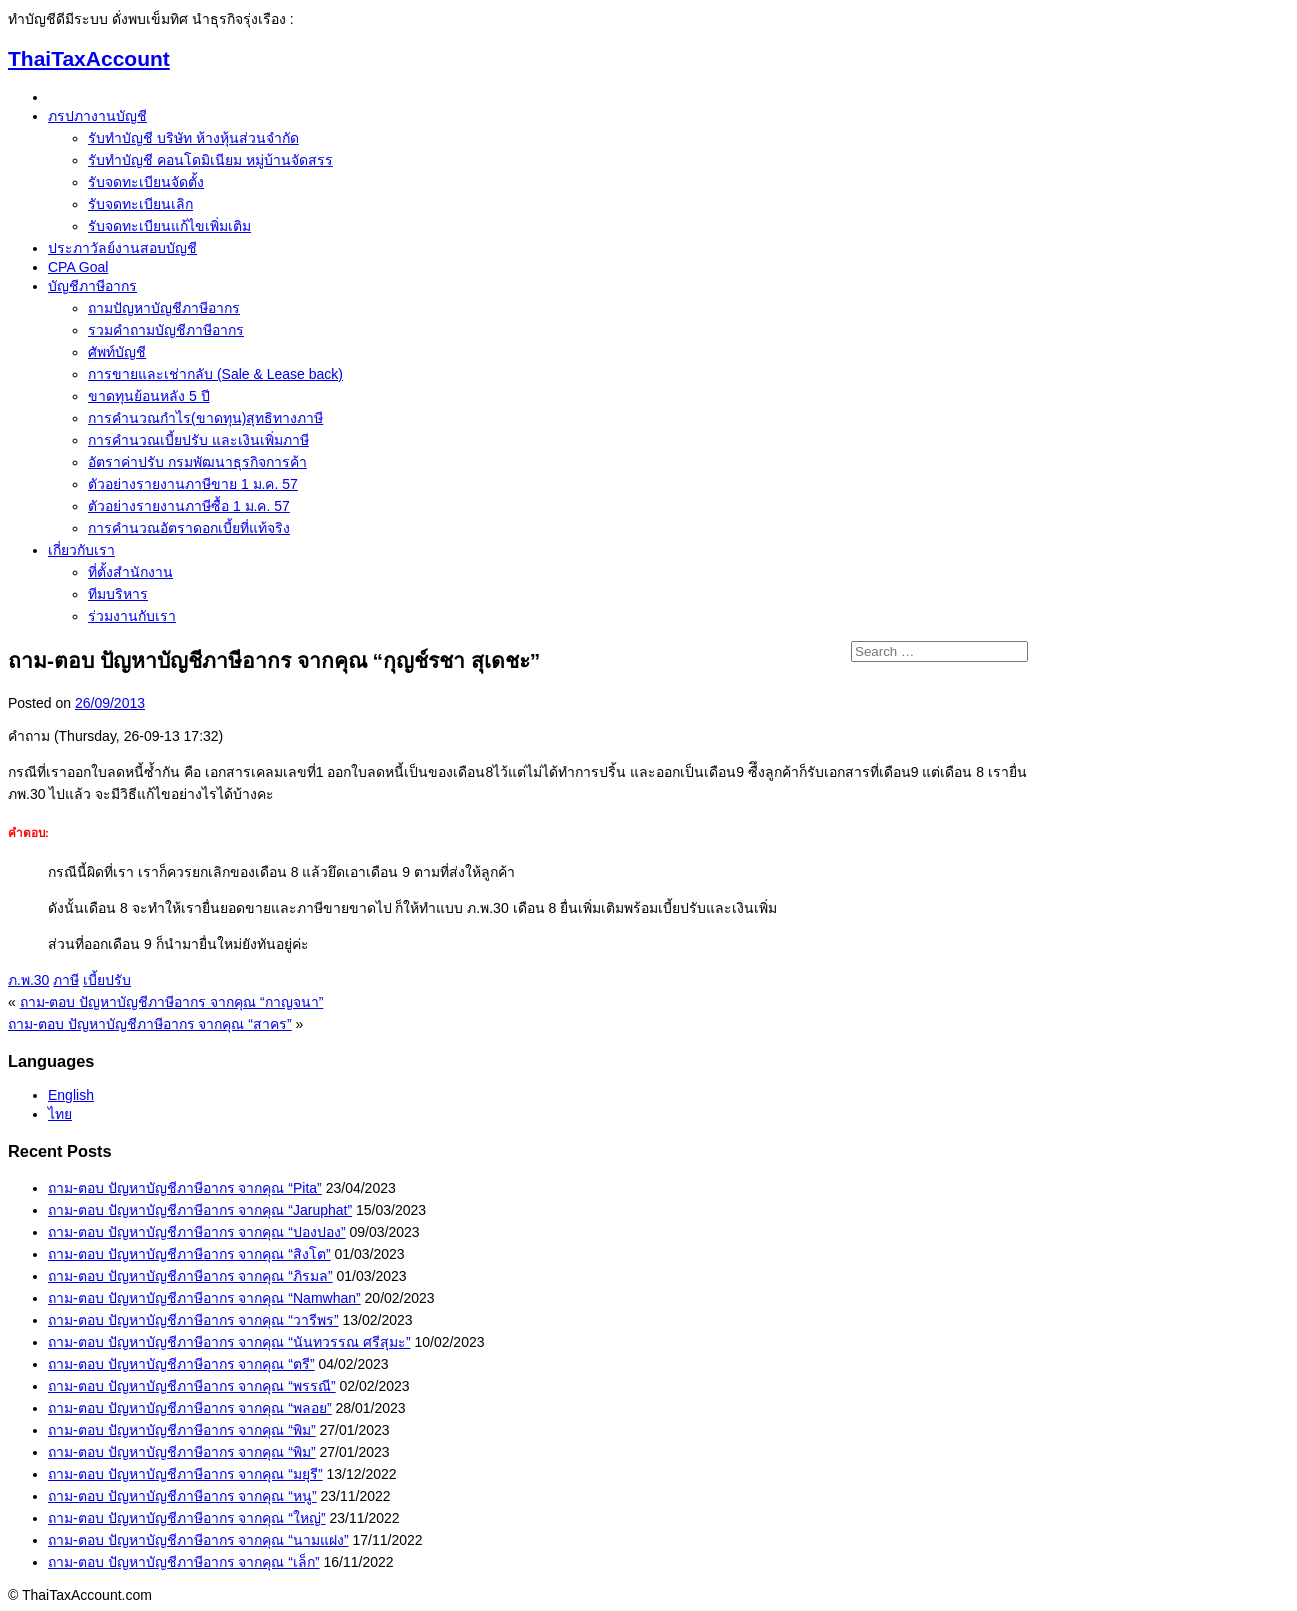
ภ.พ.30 (28, 980)
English (71, 1095)
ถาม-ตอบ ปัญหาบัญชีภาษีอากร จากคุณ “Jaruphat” (200, 1210)
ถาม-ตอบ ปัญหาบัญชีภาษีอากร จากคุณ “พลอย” (190, 1408)
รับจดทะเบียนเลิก (140, 204)
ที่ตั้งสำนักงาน (130, 572)
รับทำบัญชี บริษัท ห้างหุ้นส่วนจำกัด (193, 138)
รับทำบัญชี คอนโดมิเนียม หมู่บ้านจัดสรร (210, 160)
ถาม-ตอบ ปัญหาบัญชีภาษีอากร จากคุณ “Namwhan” (204, 1298)
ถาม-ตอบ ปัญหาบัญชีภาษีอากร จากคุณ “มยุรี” (185, 1474)
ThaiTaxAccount (89, 58)
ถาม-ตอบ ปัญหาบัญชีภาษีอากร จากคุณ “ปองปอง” (197, 1232)
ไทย (60, 1114)
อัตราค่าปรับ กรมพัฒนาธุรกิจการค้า (197, 462)
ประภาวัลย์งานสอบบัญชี (122, 248)
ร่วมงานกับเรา (132, 616)
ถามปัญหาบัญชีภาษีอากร (164, 308)
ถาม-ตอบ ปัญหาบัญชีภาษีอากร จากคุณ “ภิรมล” (190, 1276)
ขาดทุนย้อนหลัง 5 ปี (149, 396)
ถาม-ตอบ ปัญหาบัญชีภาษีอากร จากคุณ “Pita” (185, 1188)
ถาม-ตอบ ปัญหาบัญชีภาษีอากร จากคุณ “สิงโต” (189, 1254)
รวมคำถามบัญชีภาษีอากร (166, 330)
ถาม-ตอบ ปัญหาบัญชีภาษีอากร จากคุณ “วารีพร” (193, 1320)
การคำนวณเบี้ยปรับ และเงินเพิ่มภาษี (198, 440)
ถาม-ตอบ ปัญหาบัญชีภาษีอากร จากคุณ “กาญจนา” (172, 1002)
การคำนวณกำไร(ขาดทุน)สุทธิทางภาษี (205, 418)
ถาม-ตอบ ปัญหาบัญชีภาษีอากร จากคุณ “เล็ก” (184, 1562)
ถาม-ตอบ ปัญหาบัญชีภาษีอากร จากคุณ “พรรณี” (192, 1386)
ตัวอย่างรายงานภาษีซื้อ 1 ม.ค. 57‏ (189, 506)
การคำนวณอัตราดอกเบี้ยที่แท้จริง (189, 528)
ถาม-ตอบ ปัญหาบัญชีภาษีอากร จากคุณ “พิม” (182, 1430)
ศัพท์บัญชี (117, 352)
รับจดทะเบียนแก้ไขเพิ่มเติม (169, 226)
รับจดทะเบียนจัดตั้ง (146, 182)
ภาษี (66, 980)
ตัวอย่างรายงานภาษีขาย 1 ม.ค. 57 (193, 484)
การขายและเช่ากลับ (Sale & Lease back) (215, 374)
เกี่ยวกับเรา (81, 550)
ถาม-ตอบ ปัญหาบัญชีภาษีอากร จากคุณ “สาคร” (150, 1024)
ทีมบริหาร (118, 594)
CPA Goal (78, 267)
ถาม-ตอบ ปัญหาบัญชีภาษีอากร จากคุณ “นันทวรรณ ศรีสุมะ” (229, 1342)
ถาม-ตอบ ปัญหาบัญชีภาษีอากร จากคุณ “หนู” (182, 1496)
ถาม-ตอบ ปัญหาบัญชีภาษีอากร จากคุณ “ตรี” (181, 1364)
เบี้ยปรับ (107, 980)
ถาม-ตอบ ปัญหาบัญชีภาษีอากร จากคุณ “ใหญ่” (187, 1518)
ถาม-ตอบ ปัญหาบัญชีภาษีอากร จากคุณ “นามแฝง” (198, 1540)
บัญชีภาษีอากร (92, 286)
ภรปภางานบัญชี (97, 116)
